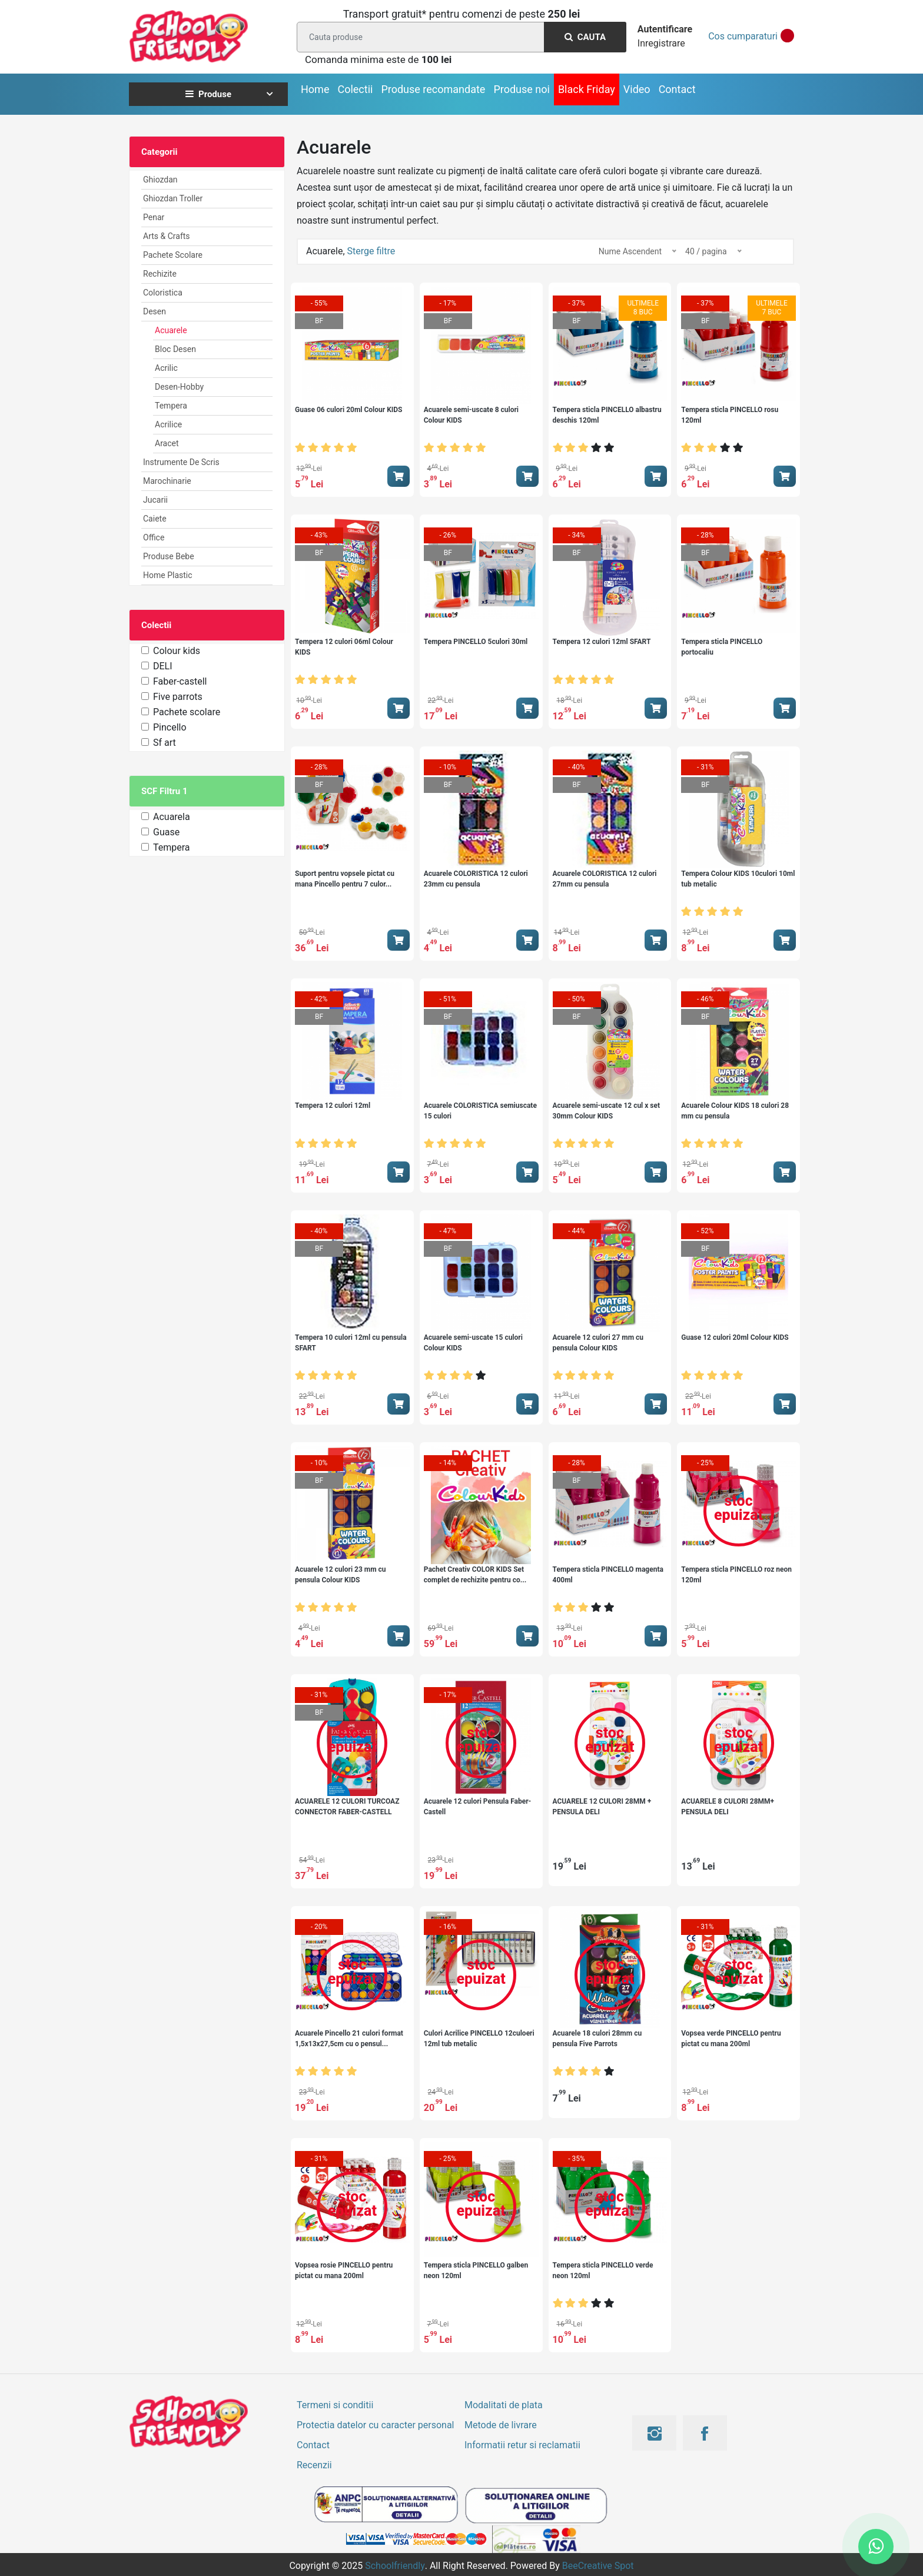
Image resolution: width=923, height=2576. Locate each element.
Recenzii (314, 2465)
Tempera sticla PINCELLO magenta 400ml (608, 1574)
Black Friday (586, 89)
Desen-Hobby (179, 386)
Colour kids (176, 650)
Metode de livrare (500, 2425)
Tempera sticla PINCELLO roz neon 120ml (736, 1574)
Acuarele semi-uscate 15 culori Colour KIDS (473, 1342)
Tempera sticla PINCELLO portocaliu (721, 647)
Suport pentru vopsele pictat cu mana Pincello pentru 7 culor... (344, 878)
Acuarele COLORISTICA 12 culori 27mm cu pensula (605, 878)
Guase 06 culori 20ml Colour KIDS (349, 410)
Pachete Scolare (172, 255)
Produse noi (521, 89)
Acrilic (166, 368)
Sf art (164, 742)
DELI (162, 666)
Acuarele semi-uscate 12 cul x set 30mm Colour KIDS (606, 1110)
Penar (153, 217)
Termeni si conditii (335, 2405)
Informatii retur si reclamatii (522, 2445)
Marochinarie (167, 481)
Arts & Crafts (166, 236)
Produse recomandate (433, 89)
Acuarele (171, 330)
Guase (166, 832)
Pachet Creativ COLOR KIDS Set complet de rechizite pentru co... (475, 1574)
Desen (154, 311)
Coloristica (162, 292)
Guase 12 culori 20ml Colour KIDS (735, 1337)
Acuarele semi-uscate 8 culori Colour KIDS (471, 415)
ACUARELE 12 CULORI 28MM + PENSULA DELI (602, 1806)
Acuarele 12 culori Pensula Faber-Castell (478, 1806)
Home (315, 89)
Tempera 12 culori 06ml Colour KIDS (344, 647)
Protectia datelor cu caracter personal (375, 2425)
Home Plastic (167, 575)
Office (153, 537)
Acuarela (171, 816)
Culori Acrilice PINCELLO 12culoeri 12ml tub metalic (479, 2038)
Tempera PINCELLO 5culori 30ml (475, 642)
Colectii (355, 89)
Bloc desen (175, 349)
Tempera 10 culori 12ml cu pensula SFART (351, 1342)
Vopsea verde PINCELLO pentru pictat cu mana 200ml (731, 2038)
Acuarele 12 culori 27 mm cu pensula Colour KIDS (598, 1342)
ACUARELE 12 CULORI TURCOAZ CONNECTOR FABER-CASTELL (347, 1806)
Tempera (171, 405)
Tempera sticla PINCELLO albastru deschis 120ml (607, 415)
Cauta (585, 37)
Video (636, 89)
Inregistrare (661, 43)
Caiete (155, 518)
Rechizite (160, 273)
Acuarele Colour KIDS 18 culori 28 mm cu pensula (735, 1110)
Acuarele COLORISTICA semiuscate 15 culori (480, 1110)
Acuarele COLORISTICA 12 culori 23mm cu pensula (476, 878)
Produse (208, 94)
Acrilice (168, 424)
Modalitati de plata (503, 2405)
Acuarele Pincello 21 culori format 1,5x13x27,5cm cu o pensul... (349, 2038)
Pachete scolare (186, 712)
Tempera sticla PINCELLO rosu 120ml (729, 415)
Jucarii (155, 499)
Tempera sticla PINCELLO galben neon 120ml (476, 2270)
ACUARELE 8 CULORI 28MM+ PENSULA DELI (727, 1806)
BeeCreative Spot (598, 2565)
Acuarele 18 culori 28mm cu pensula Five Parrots (597, 2038)
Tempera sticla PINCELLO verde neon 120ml (603, 2270)
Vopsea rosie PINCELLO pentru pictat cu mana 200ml (344, 2270)
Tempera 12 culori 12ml (332, 1105)
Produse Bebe (168, 556)
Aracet (167, 443)
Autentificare (665, 29)
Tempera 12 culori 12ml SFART (602, 642)
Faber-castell (180, 681)
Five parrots (177, 696)
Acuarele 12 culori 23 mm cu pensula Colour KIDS (340, 1574)
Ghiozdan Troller (172, 198)
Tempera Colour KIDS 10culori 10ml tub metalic (738, 878)
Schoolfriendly (395, 2565)
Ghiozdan (160, 179)
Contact (677, 89)
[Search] (459, 37)
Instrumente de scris (181, 462)
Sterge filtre (371, 251)
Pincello (170, 727)
